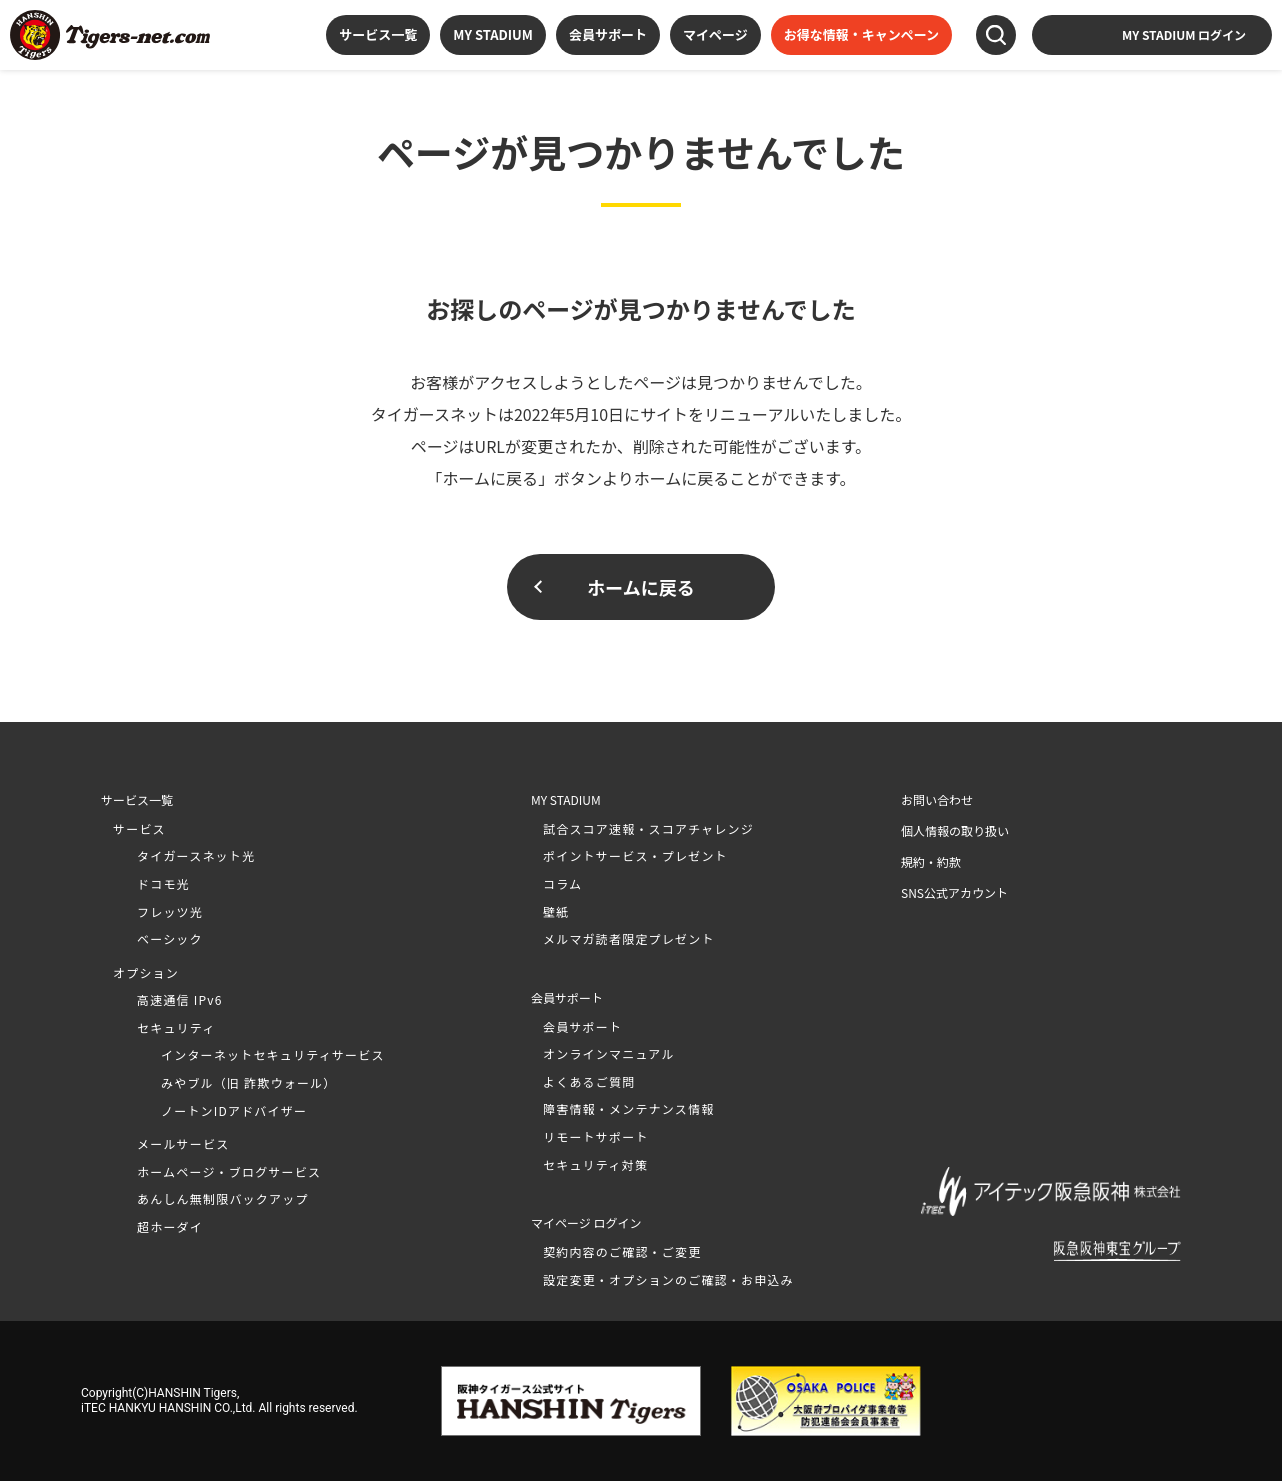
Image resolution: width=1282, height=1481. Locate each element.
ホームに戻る (640, 587)
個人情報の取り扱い (955, 830)
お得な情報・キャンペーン (861, 34)
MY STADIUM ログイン (1184, 34)
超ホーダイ (170, 1226)
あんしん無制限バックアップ (223, 1198)
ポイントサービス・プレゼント (635, 855)
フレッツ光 (170, 911)
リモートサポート (596, 1136)
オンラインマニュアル (609, 1053)
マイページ (715, 34)
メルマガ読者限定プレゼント (629, 938)
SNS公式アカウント (954, 892)
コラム (562, 883)
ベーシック (170, 938)
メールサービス (183, 1143)
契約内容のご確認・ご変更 (622, 1251)
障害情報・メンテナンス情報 (628, 1108)
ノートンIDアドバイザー (234, 1110)
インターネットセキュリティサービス (273, 1054)
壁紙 (556, 911)
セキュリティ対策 (595, 1164)
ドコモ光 (163, 883)
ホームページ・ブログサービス (229, 1171)
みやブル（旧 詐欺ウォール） (249, 1082)
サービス (139, 828)
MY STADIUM (493, 34)
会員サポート (608, 34)
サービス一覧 (378, 34)
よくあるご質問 (589, 1081)
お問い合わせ (937, 799)
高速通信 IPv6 (180, 999)
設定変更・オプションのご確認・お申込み (668, 1279)
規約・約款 (931, 861)
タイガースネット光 (196, 855)
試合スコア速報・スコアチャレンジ (648, 828)
